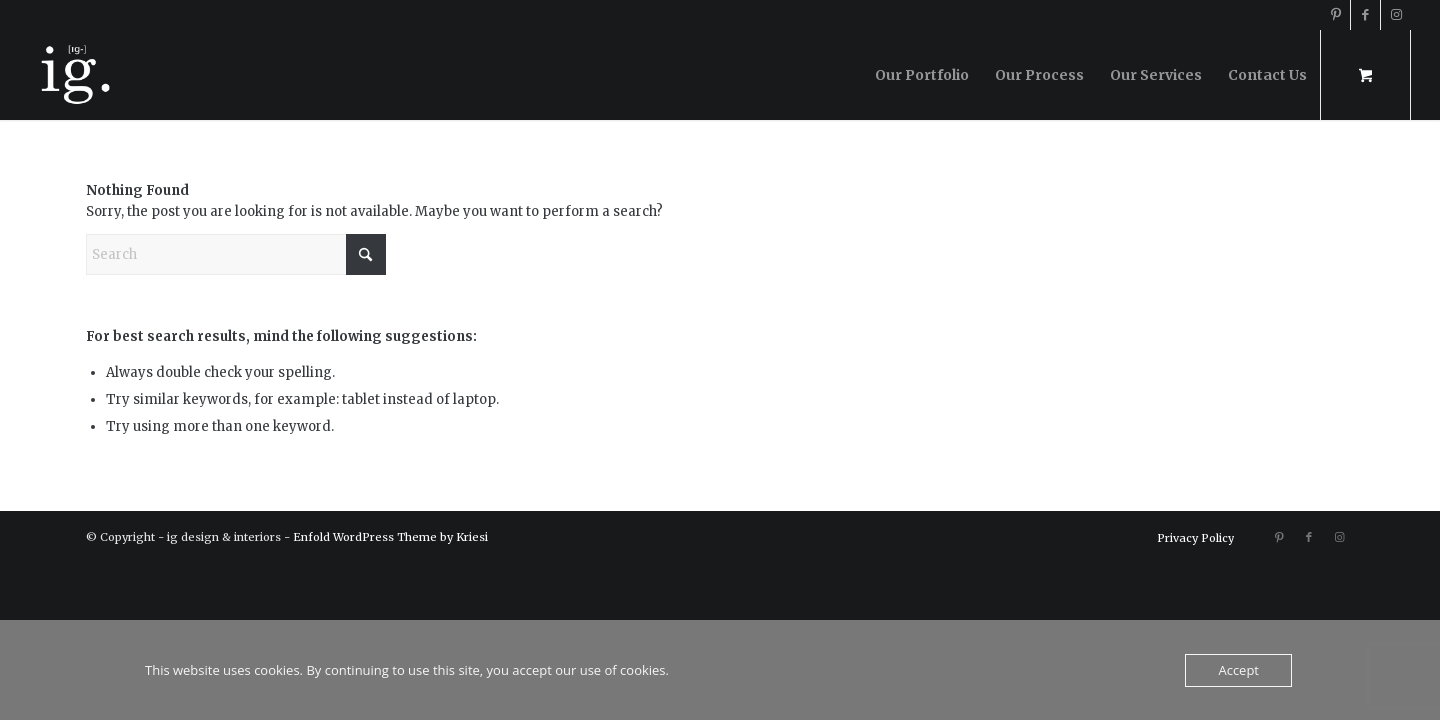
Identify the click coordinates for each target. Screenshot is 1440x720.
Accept (1238, 670)
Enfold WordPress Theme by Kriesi (390, 537)
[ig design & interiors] (74, 75)
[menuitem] (922, 75)
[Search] (236, 254)
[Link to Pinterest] (1335, 15)
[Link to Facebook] (1365, 15)
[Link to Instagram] (1396, 15)
